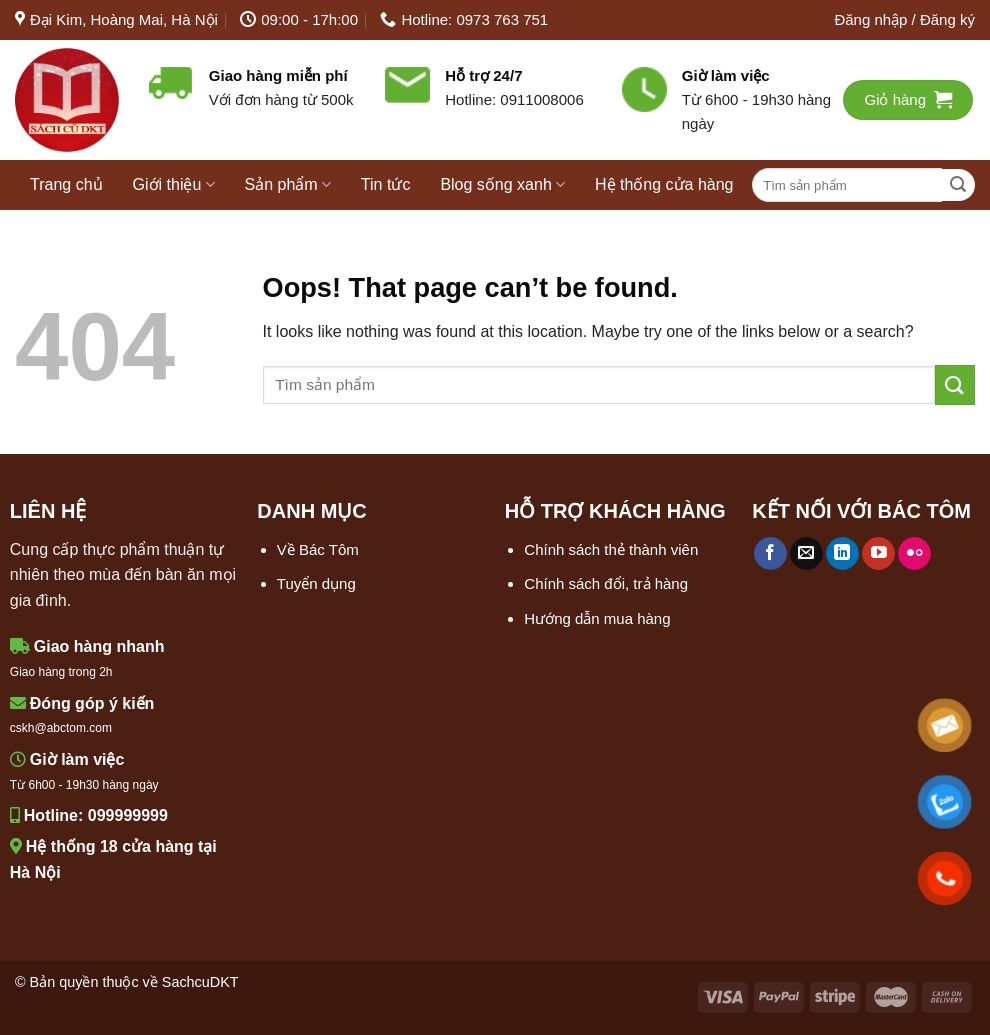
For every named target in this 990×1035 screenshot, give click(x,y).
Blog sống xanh (502, 184)
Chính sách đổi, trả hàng (606, 583)
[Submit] (958, 185)
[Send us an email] (806, 554)
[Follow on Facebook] (770, 554)
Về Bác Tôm (318, 549)
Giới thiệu (174, 184)
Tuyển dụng (316, 583)
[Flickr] (914, 554)
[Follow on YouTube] (878, 554)
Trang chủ (66, 184)
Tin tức (386, 184)
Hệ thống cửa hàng (664, 184)
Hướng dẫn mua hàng (597, 618)
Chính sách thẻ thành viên (611, 549)
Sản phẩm (288, 184)
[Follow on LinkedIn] (842, 554)
